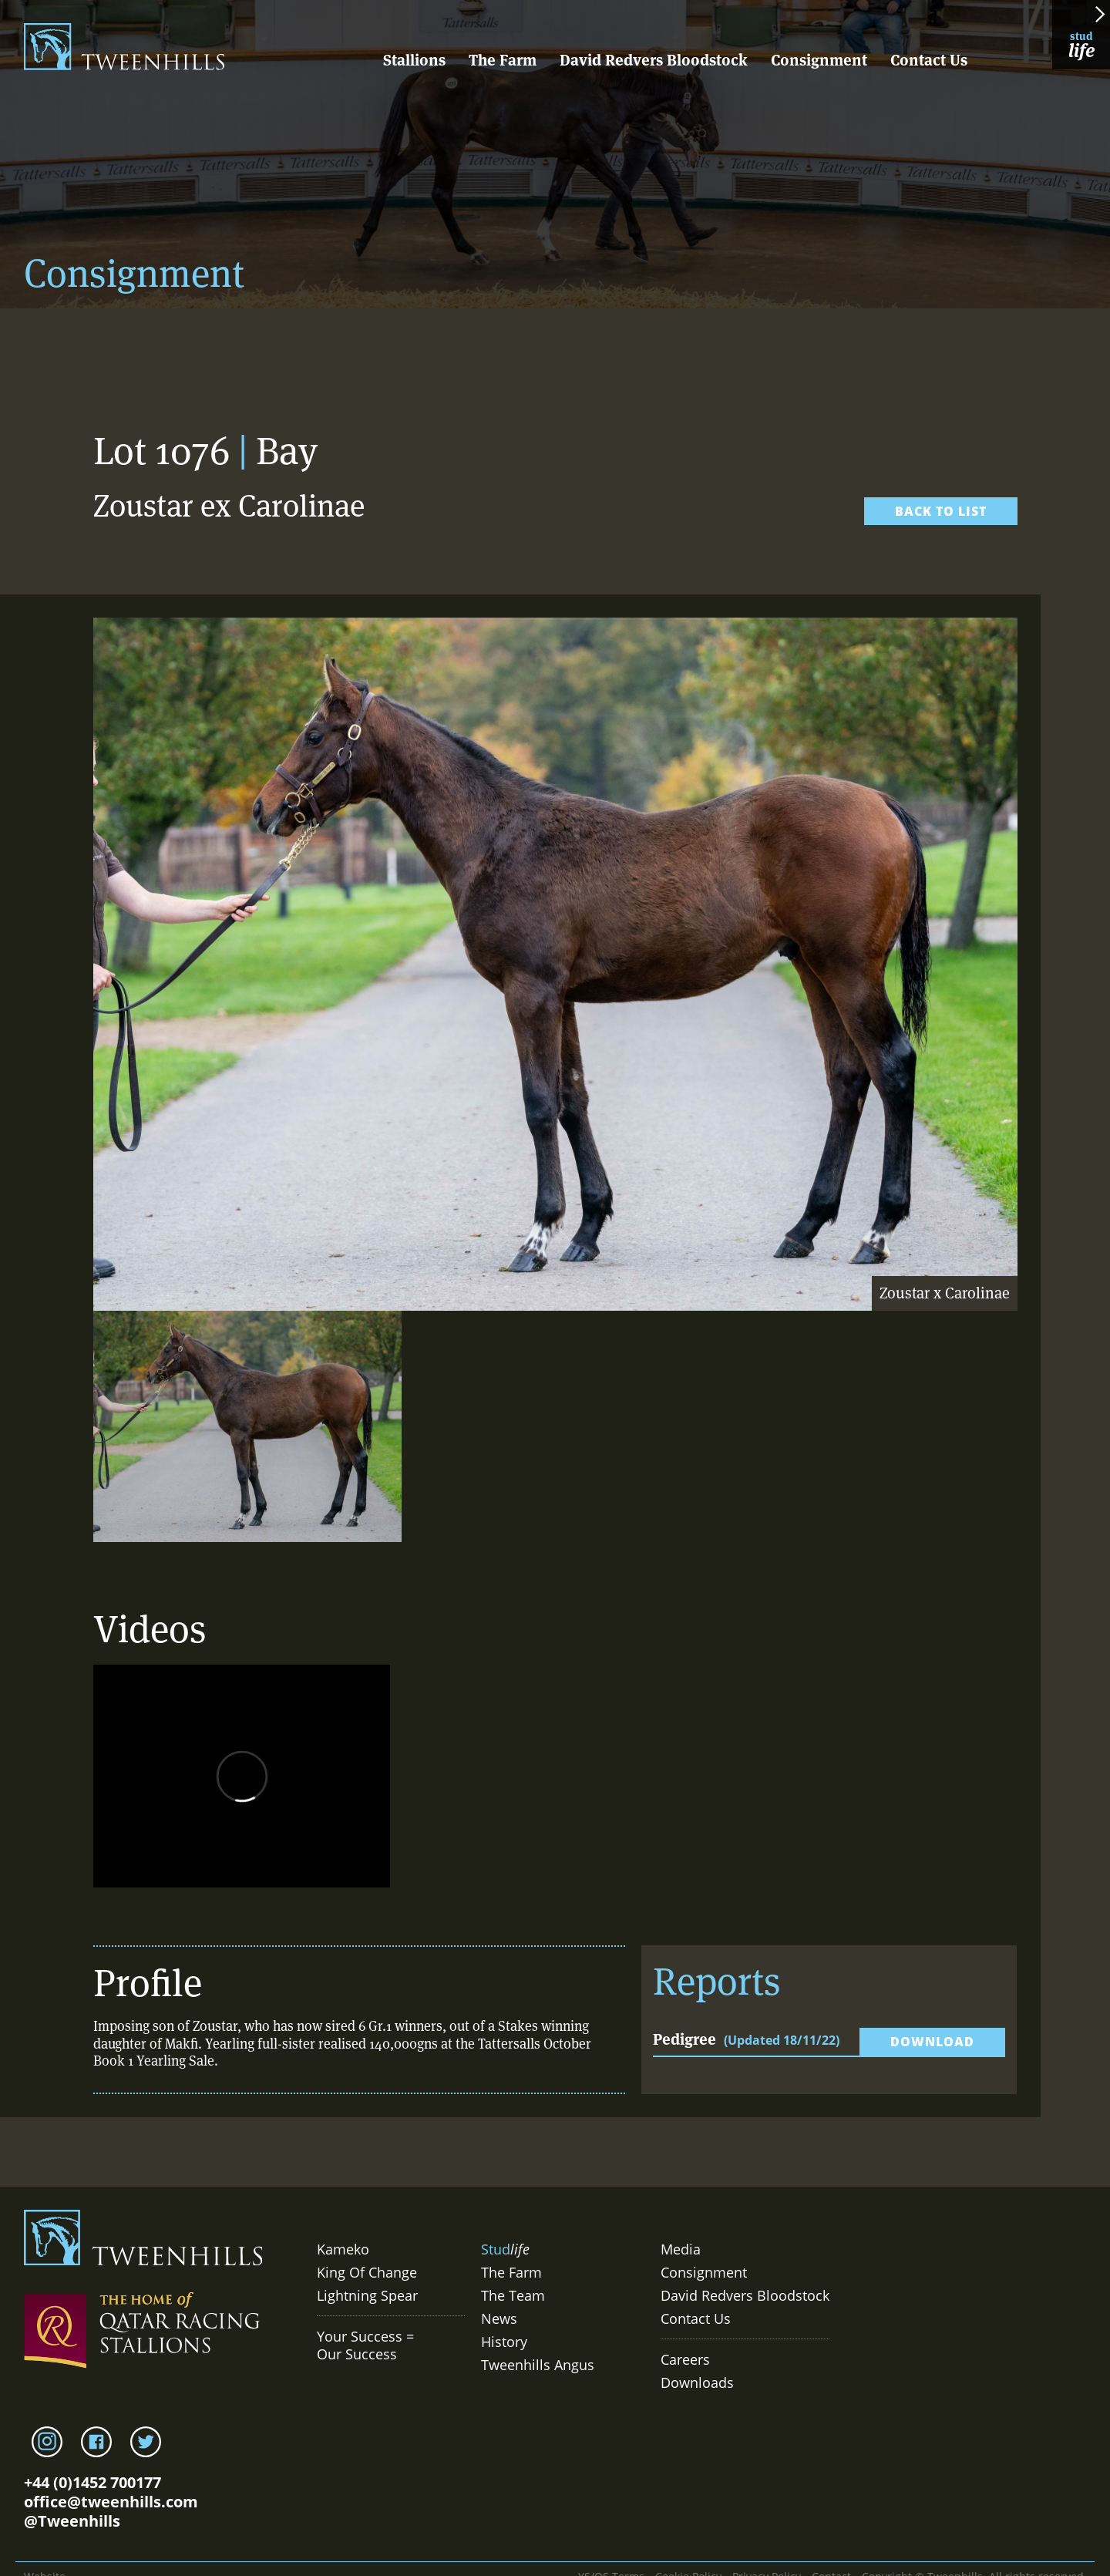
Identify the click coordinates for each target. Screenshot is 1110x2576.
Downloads (697, 2382)
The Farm (502, 60)
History (504, 2341)
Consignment (819, 60)
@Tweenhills (72, 2520)
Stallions (414, 60)
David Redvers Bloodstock (654, 60)
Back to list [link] (941, 511)
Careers (685, 2359)
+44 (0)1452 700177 (92, 2482)
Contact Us (928, 60)
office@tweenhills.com (111, 2501)
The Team (513, 2295)
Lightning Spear (367, 2295)
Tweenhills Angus (537, 2364)
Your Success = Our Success (365, 2345)
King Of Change (367, 2272)
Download (932, 2041)
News (499, 2318)
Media (681, 2249)
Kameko (343, 2249)
